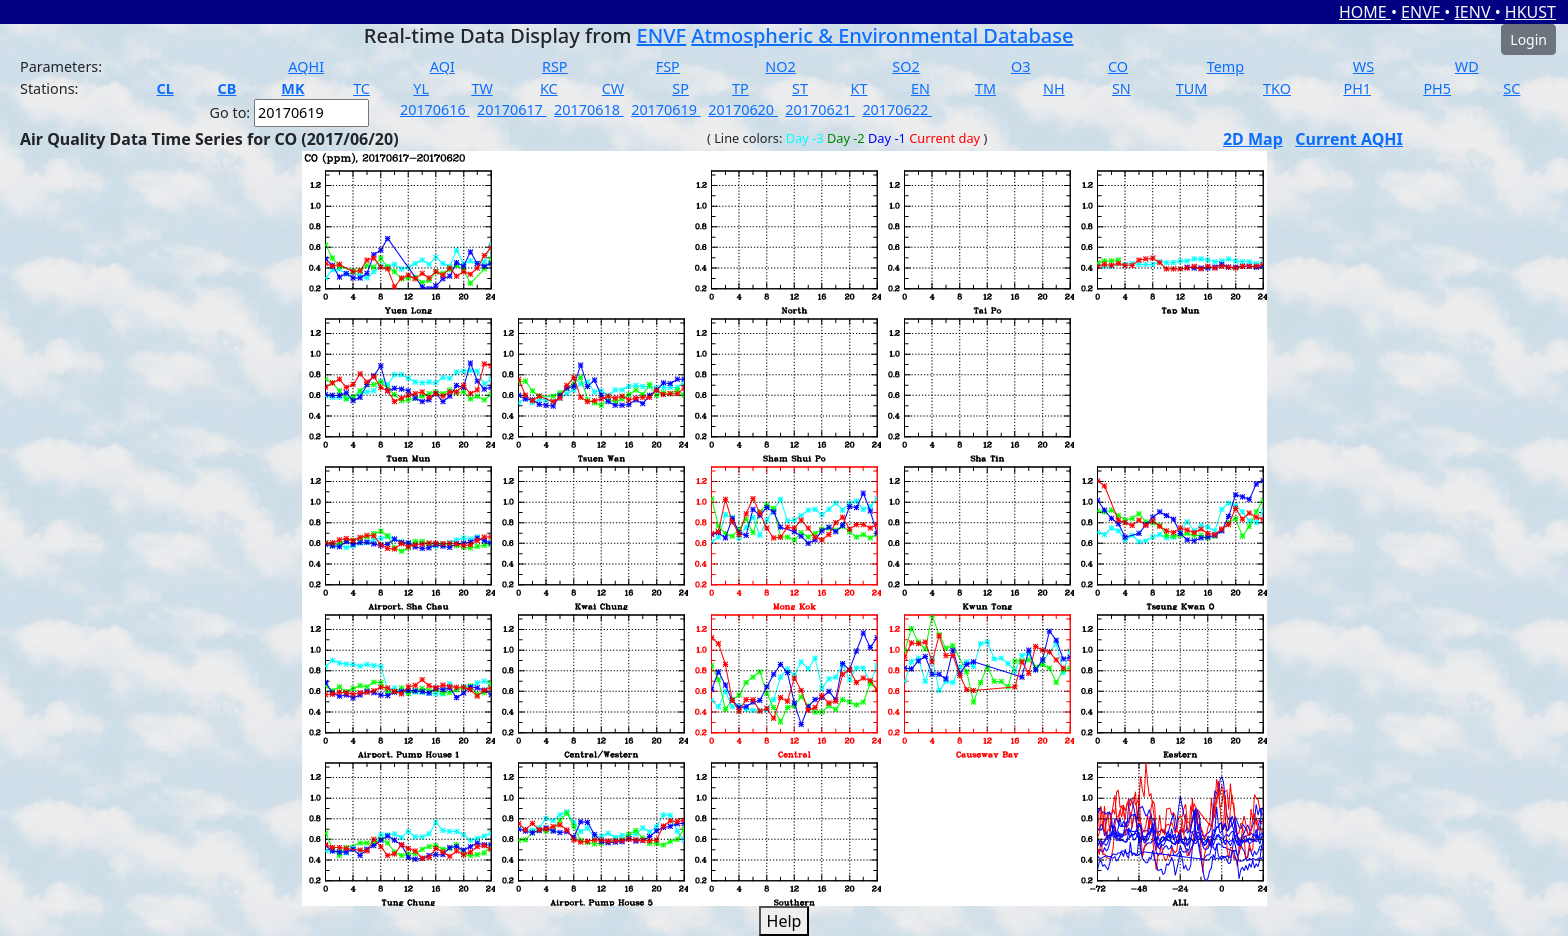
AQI (442, 66)
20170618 (589, 109)
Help (784, 921)
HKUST (1530, 12)
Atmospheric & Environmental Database (882, 35)
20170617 (512, 109)
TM (985, 88)
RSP (555, 66)
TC (361, 88)
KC (549, 88)
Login (1528, 39)
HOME (1365, 12)
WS (1363, 66)
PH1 (1357, 88)
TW (481, 88)
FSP (668, 66)
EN (920, 88)
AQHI (306, 66)
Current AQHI (1349, 139)
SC (1511, 88)
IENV (1474, 12)
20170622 (897, 109)
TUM (1192, 88)
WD (1467, 66)
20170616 (435, 109)
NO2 (780, 66)
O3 (1020, 66)
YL (421, 88)
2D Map (1253, 139)
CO (1118, 66)
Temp (1225, 66)
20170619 (666, 109)
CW (613, 88)
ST (800, 88)
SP (680, 88)
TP (740, 88)
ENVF (1422, 12)
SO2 (905, 66)
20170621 (820, 109)
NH (1054, 88)
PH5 (1437, 88)
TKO (1277, 88)
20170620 (743, 109)
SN (1121, 88)
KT (859, 88)
